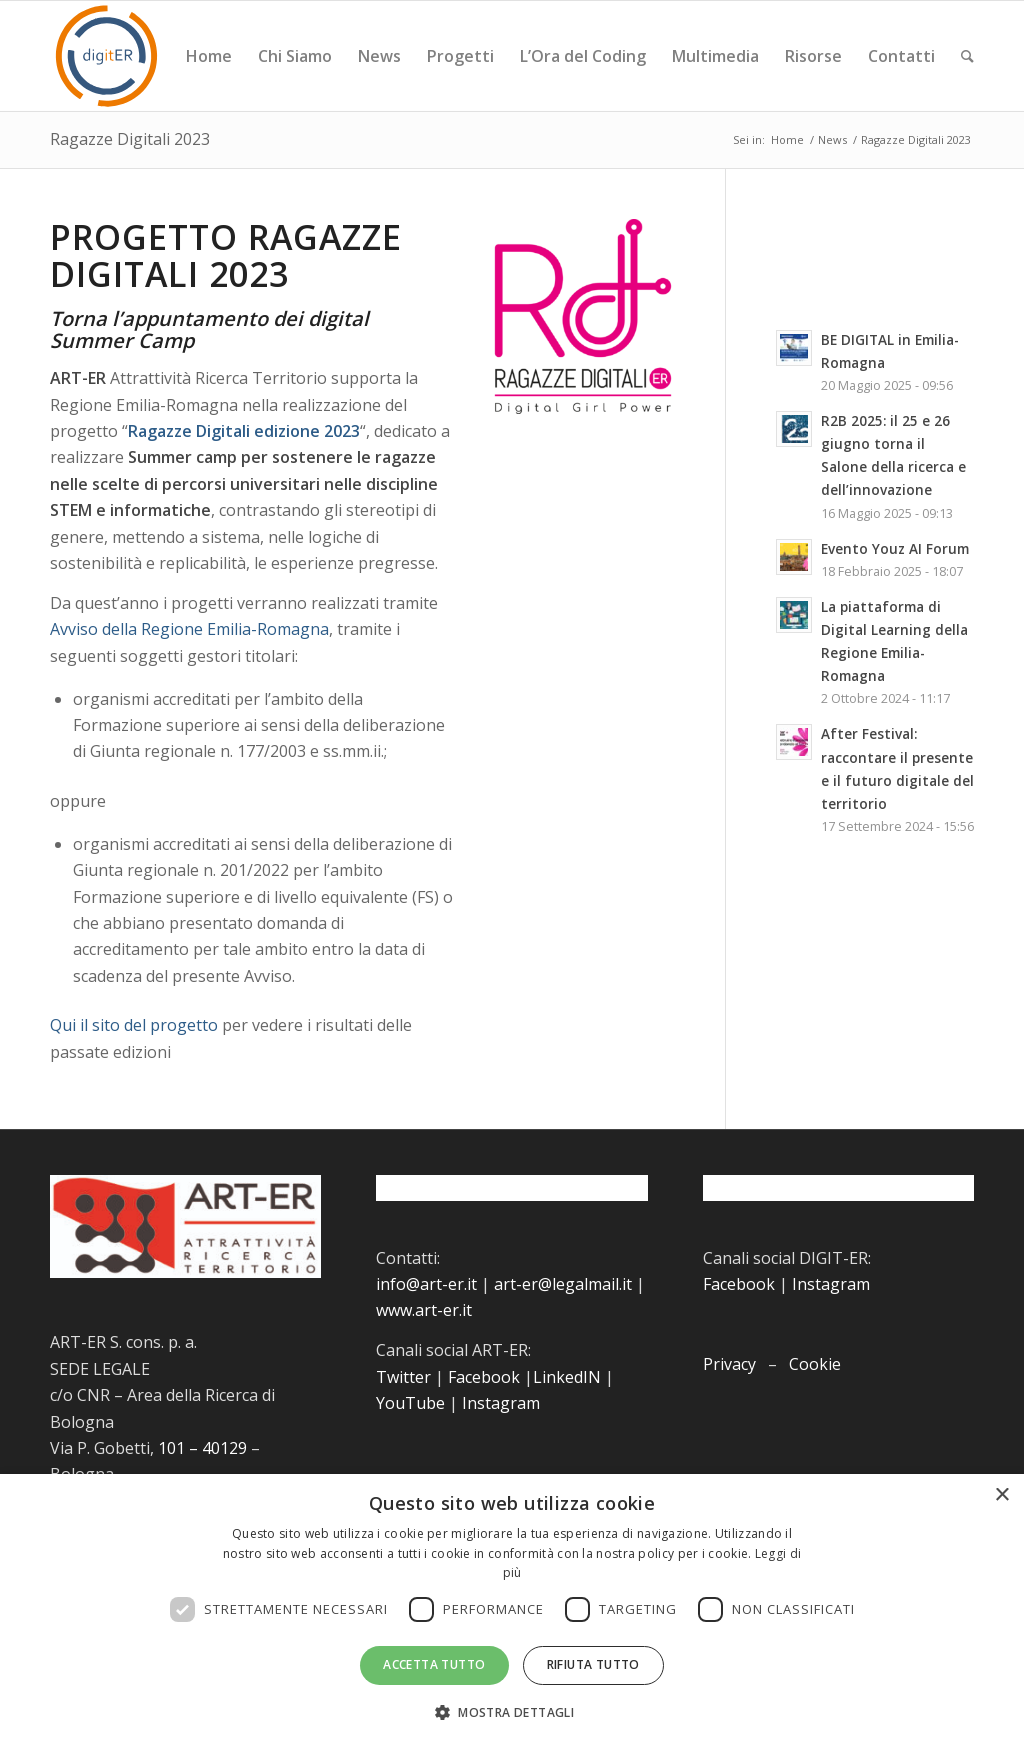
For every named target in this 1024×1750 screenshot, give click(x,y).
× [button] (1001, 1495)
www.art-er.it (424, 1310)
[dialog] (512, 1612)
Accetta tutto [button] (434, 1664)
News (832, 139)
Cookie (815, 1364)
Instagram (501, 1403)
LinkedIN (567, 1377)
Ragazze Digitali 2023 (130, 139)
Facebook (484, 1377)
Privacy (729, 1364)
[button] (512, 1713)
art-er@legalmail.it (563, 1284)
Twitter (403, 1377)
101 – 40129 (202, 1448)
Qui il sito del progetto (134, 1025)
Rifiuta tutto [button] (593, 1664)
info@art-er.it (426, 1284)
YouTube (410, 1403)
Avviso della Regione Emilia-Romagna (189, 629)
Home (787, 139)
